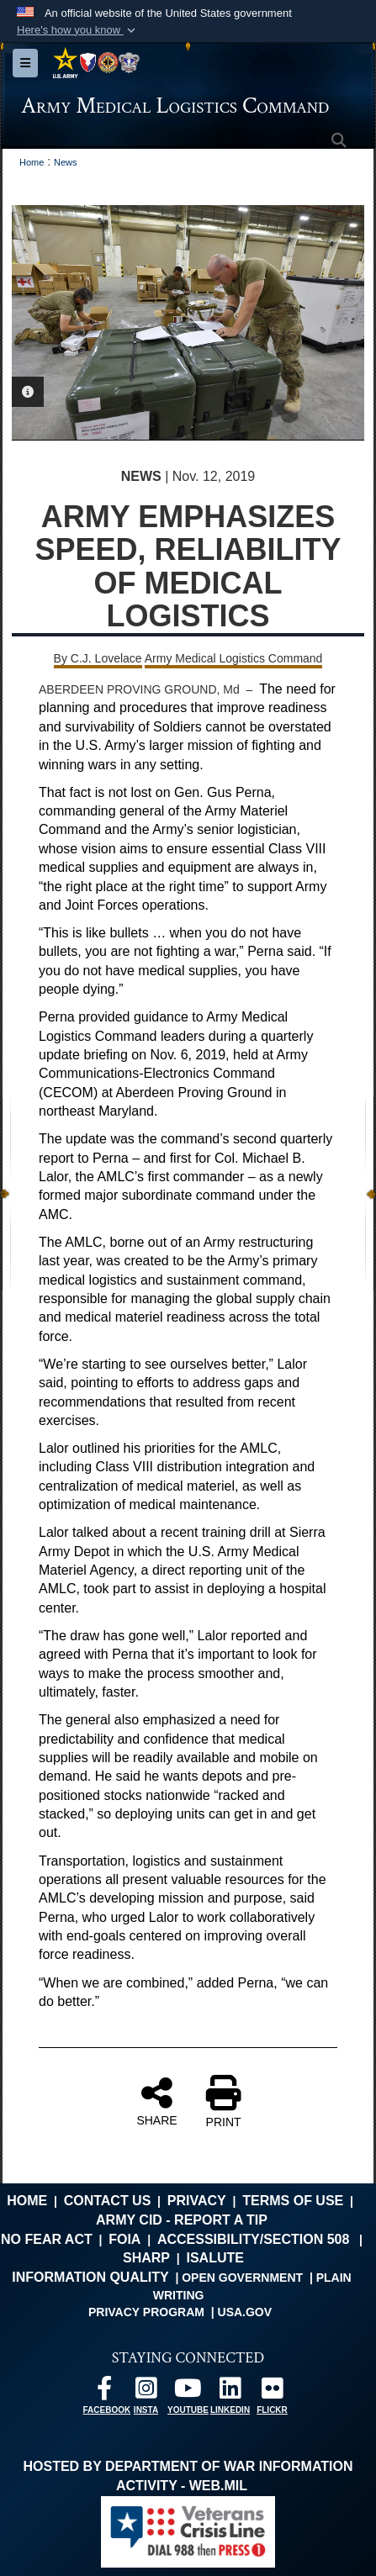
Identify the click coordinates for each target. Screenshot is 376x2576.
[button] (78, 30)
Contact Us (107, 2200)
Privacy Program (146, 2312)
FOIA (124, 2239)
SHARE (156, 2101)
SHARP (146, 2258)
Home (27, 2200)
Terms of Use (292, 2200)
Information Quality (90, 2277)
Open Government (242, 2277)
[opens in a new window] (104, 2392)
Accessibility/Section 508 (253, 2239)
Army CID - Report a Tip (181, 2220)
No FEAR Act (47, 2239)
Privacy (196, 2200)
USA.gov (245, 2312)
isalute (214, 2258)
